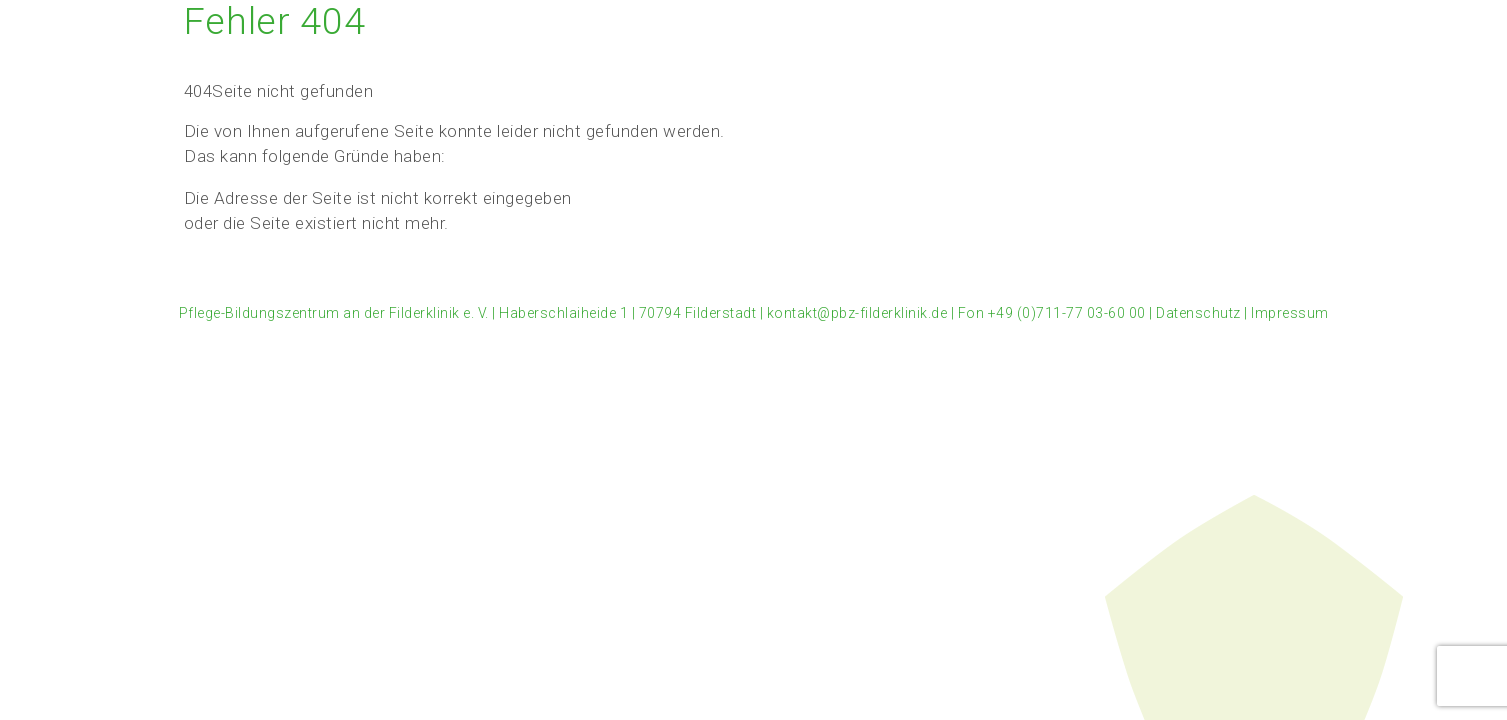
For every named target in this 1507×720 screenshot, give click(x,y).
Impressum (1290, 313)
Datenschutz (1198, 313)
